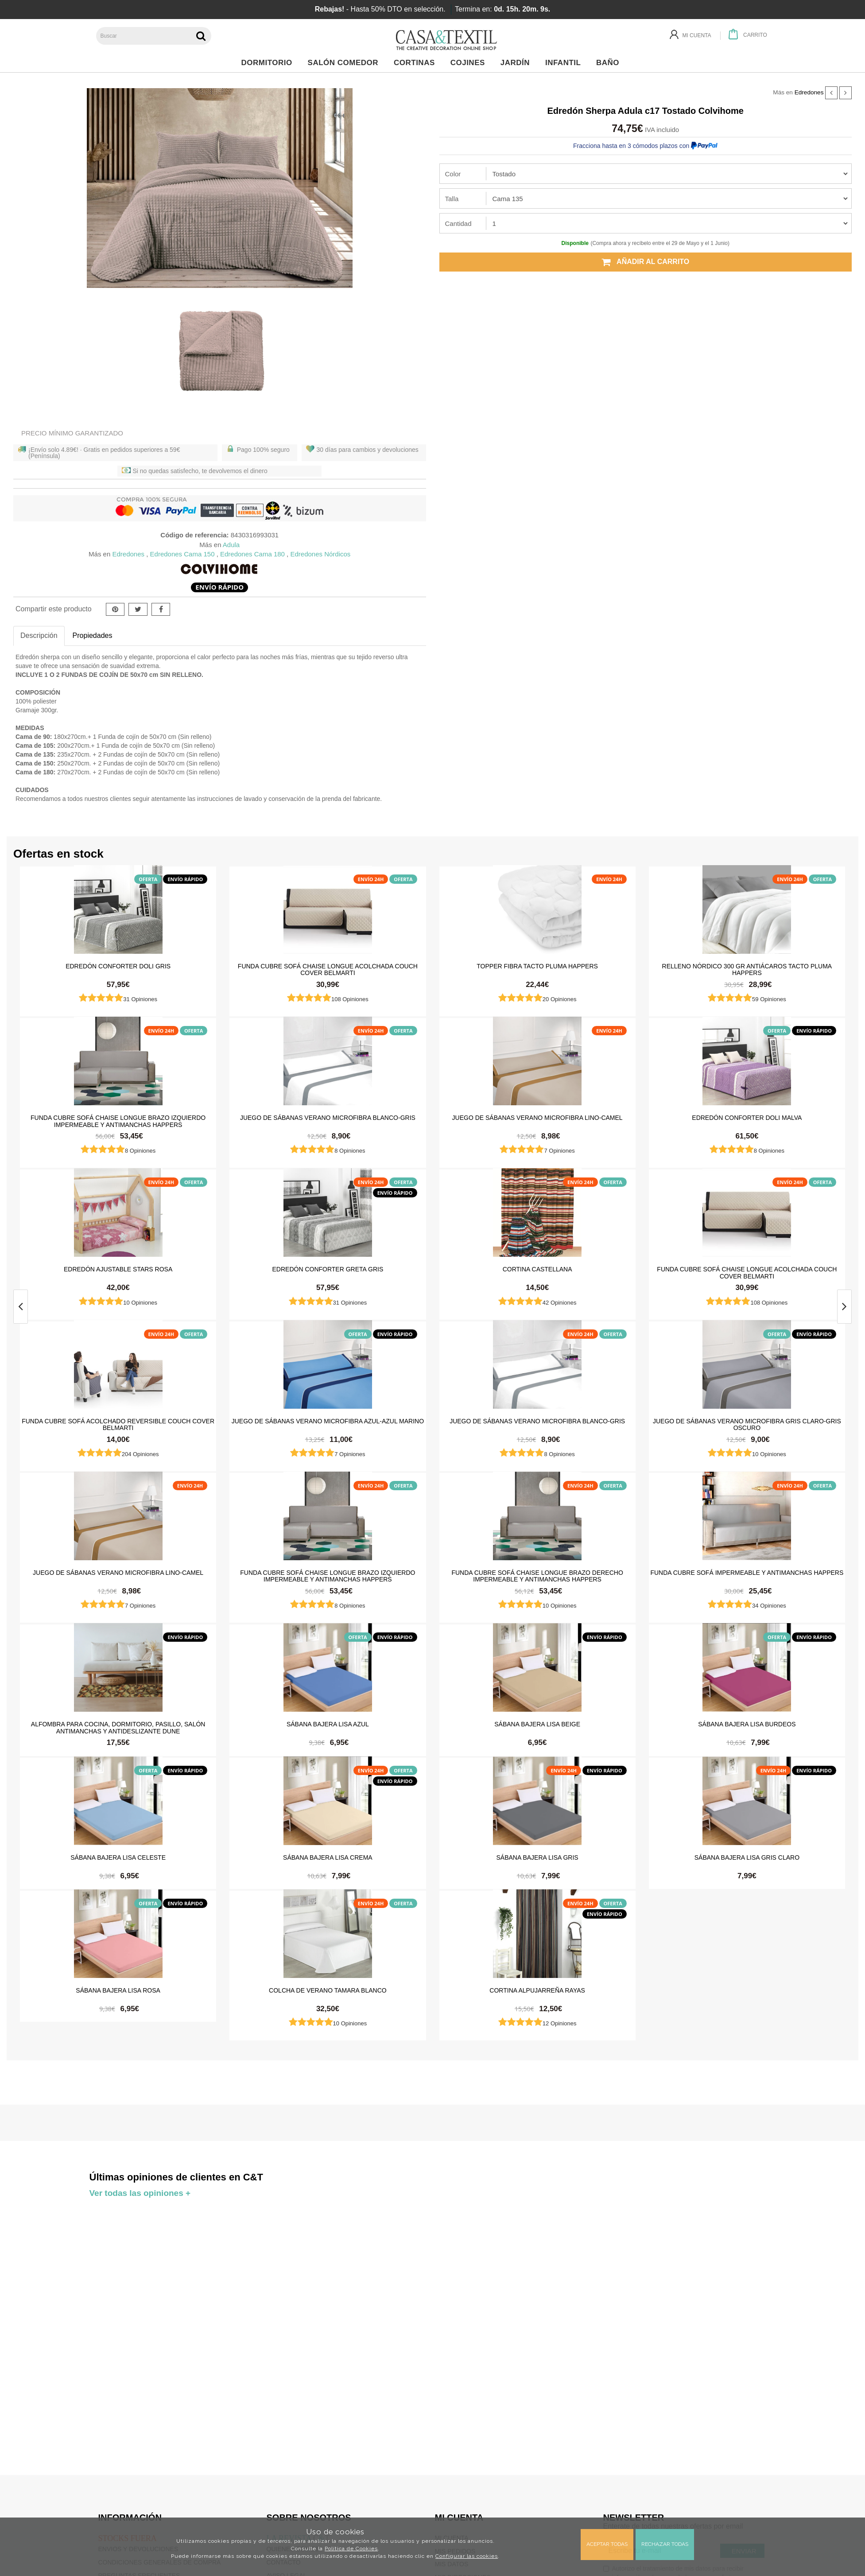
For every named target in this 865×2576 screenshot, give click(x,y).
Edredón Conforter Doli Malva (747, 1117)
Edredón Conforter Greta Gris (328, 1269)
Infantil (565, 62)
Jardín (517, 62)
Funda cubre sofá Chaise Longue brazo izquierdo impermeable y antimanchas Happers (118, 1120)
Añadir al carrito (645, 261)
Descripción (39, 635)
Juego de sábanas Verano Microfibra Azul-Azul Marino (328, 1421)
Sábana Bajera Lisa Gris (537, 1857)
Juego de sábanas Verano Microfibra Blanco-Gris (327, 1117)
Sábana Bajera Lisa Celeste (118, 1857)
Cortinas (416, 62)
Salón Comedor (345, 62)
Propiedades (92, 635)
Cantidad (458, 223)
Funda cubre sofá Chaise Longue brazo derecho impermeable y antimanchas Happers (537, 1575)
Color (453, 174)
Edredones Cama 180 (252, 554)
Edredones (809, 92)
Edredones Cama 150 (182, 554)
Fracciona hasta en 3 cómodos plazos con (645, 145)
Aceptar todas (607, 2544)
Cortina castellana (537, 1269)
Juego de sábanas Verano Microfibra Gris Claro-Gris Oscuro (747, 1424)
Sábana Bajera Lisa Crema (327, 1857)
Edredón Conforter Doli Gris (118, 966)
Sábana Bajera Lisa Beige (537, 1724)
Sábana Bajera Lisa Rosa (118, 1990)
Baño (610, 62)
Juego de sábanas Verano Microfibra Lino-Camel (537, 1117)
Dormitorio (269, 62)
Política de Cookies (351, 2548)
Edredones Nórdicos (320, 554)
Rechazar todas (664, 2544)
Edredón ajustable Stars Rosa (118, 1269)
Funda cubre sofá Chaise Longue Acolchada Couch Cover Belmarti (328, 969)
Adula (231, 544)
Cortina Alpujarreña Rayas (537, 1990)
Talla (452, 198)
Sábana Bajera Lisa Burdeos (746, 1724)
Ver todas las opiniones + (140, 2193)
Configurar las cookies (466, 2556)
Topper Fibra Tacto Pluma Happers (537, 966)
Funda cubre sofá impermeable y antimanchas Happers (746, 1572)
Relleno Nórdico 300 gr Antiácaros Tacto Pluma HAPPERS (747, 969)
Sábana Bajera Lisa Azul (328, 1724)
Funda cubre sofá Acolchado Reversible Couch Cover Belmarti (118, 1424)
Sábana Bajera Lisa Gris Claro (746, 1857)
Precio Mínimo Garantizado (72, 433)
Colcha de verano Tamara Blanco (328, 1990)
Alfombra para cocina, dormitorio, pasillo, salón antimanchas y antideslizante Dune (118, 1727)
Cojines (470, 62)
